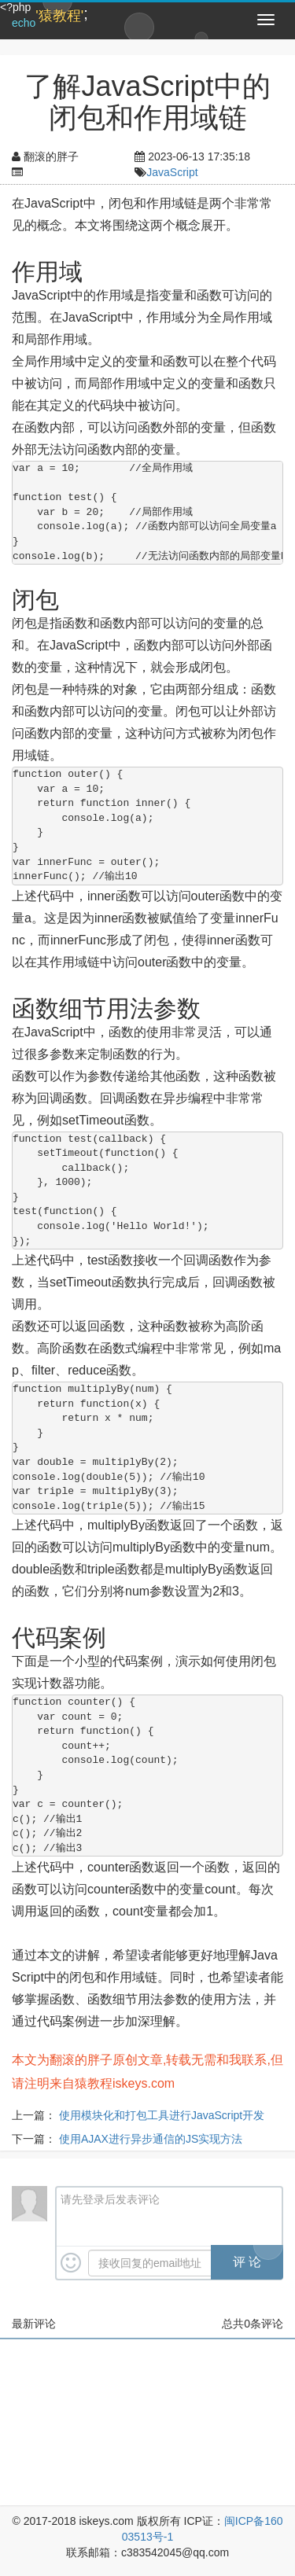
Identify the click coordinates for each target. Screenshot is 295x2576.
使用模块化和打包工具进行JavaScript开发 (161, 2115)
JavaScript (171, 172)
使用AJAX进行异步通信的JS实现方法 (150, 2139)
